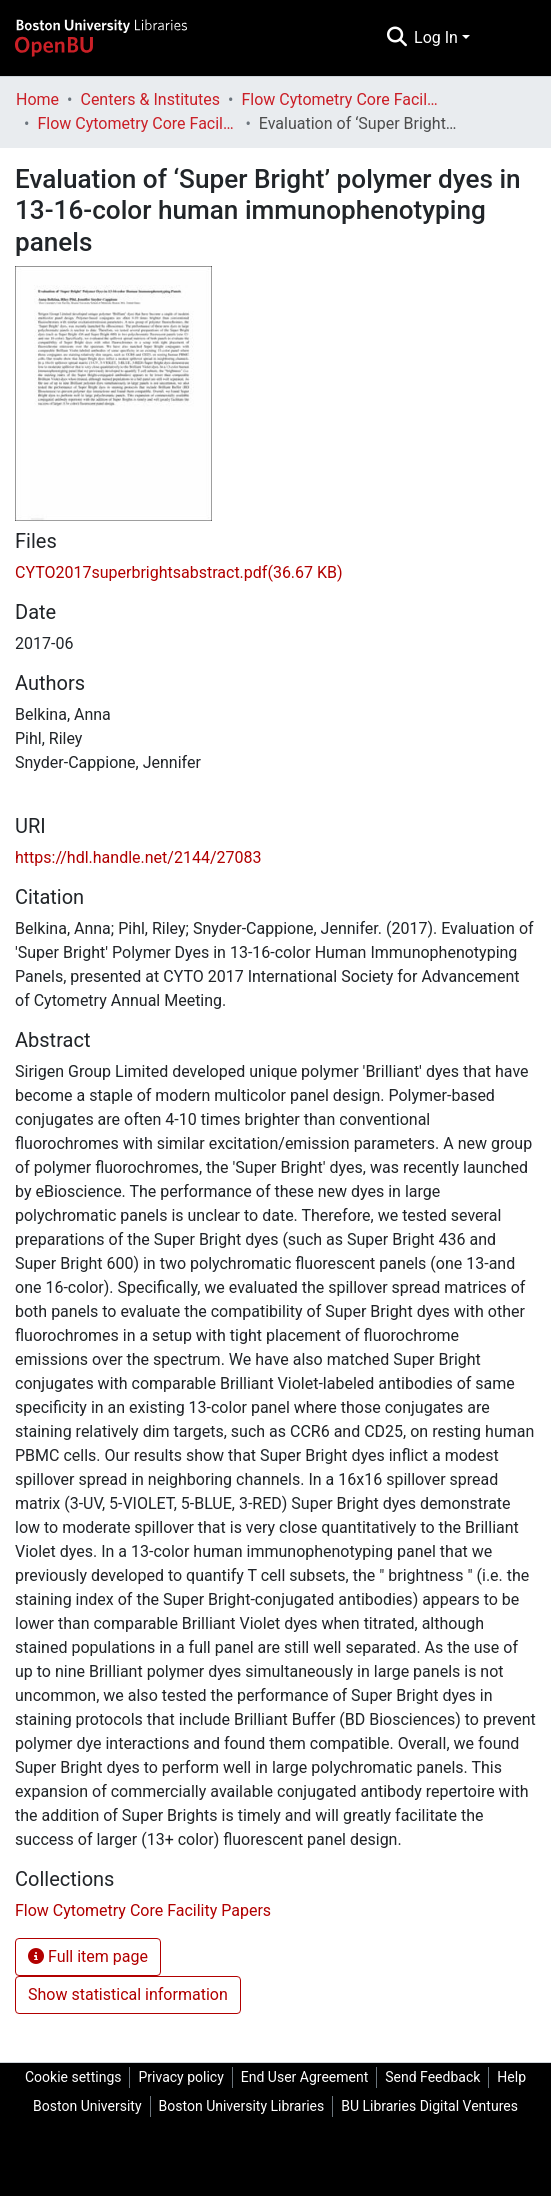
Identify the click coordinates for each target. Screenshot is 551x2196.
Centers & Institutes (150, 99)
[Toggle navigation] (509, 38)
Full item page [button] (88, 1956)
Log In (436, 37)
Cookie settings (73, 2077)
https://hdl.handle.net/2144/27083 (138, 857)
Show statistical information (128, 1994)
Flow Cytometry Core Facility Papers (137, 123)
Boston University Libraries (242, 2106)
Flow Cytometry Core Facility (342, 99)
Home (37, 99)
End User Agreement (304, 2077)
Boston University (87, 2106)
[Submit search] (396, 38)
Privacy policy (180, 2077)
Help (511, 2077)
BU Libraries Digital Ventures (429, 2106)
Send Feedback (432, 2077)
